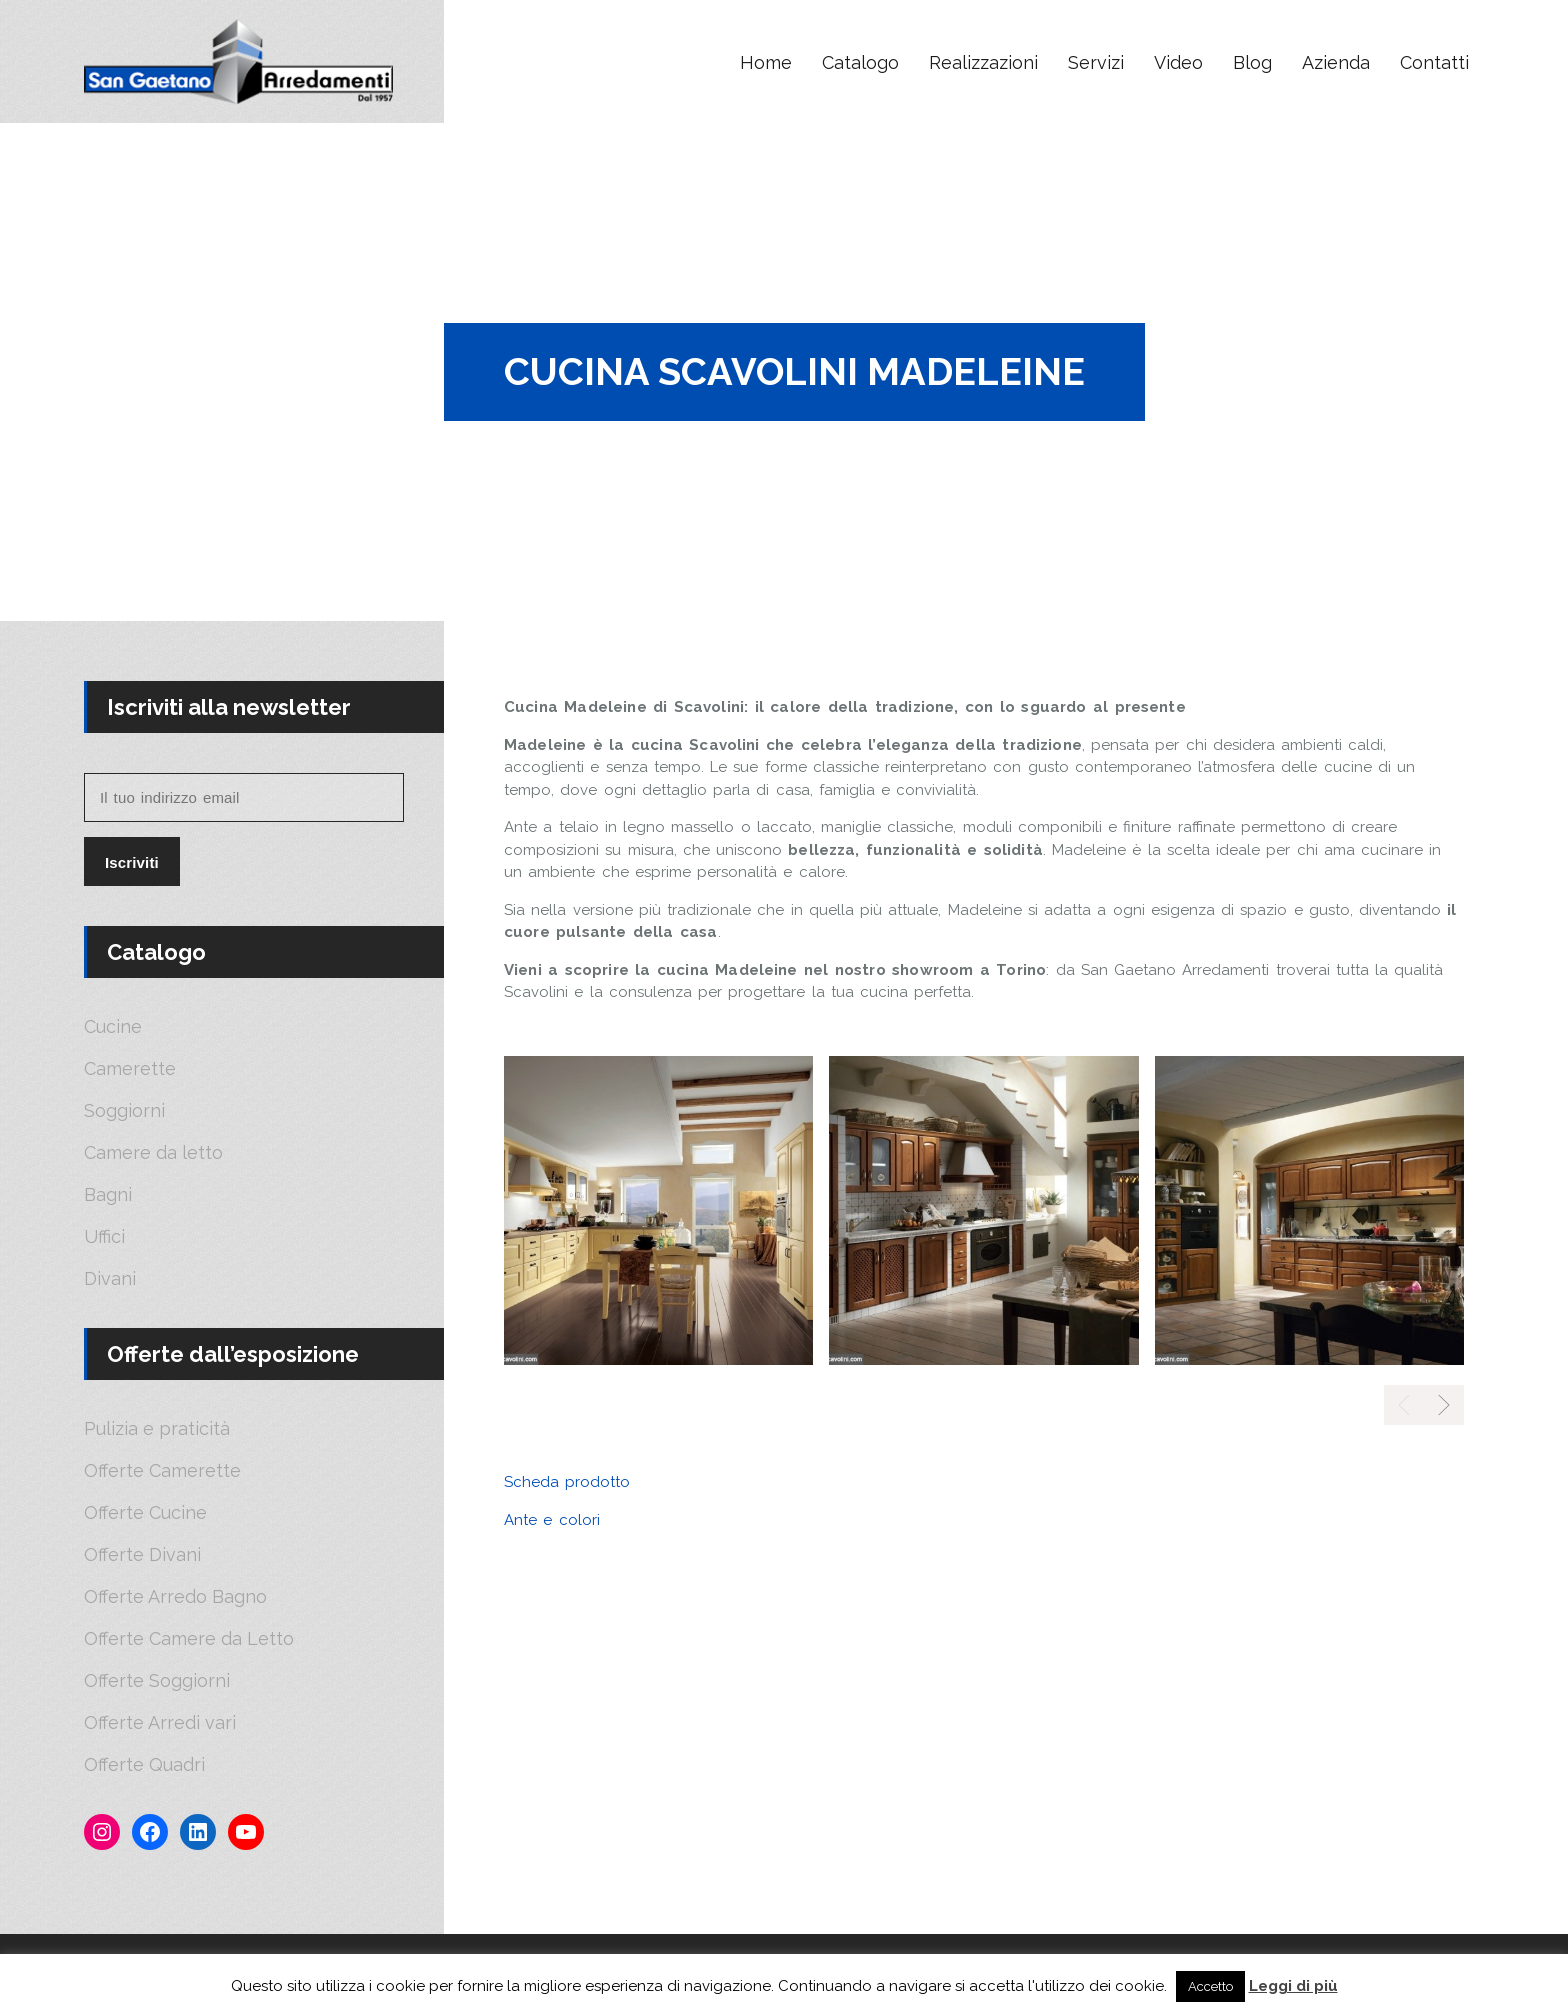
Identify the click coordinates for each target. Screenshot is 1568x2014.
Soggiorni (124, 1111)
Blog (1252, 62)
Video (1178, 62)
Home (766, 62)
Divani (110, 1279)
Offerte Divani (142, 1555)
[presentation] (1444, 1405)
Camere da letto (153, 1153)
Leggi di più (1293, 1986)
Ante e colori (552, 1520)
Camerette (130, 1069)
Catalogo (860, 62)
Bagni (108, 1195)
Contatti (1434, 62)
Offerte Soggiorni (157, 1681)
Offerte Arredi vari (160, 1723)
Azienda (1336, 62)
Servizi (1096, 62)
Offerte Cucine (145, 1513)
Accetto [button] (1210, 1986)
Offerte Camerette (162, 1471)
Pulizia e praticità (157, 1429)
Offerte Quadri (144, 1765)
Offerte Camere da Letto (189, 1639)
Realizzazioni (983, 62)
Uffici (104, 1237)
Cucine (113, 1027)
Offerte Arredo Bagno (175, 1597)
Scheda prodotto (567, 1482)
